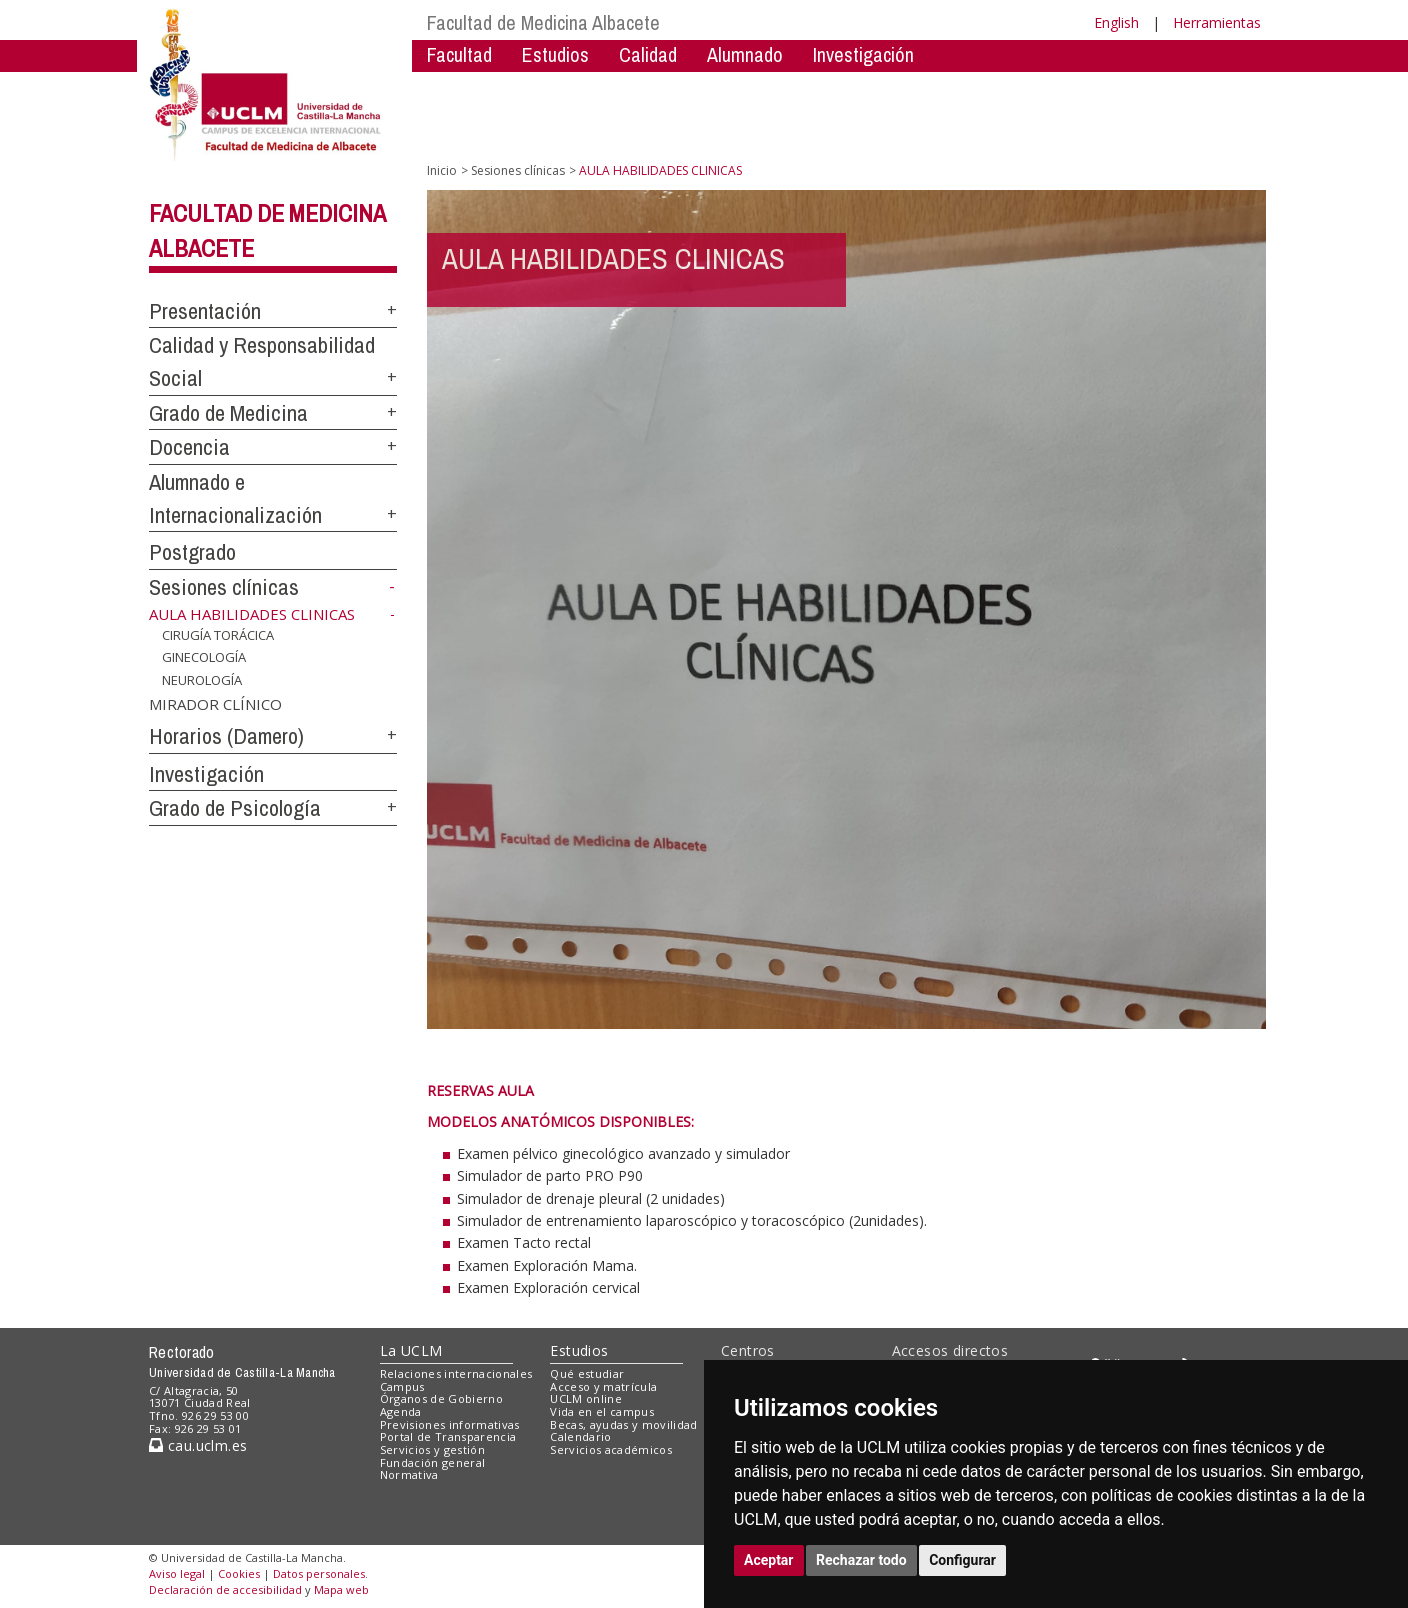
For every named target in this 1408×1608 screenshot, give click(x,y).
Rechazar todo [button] (861, 1560)
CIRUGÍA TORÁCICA (218, 635)
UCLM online (586, 1398)
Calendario (580, 1436)
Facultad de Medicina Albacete (543, 22)
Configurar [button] (962, 1560)
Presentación (205, 311)
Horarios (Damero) (226, 736)
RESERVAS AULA (480, 1090)
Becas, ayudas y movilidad (623, 1424)
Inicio (442, 170)
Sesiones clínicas (224, 587)
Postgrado (192, 552)
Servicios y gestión (432, 1449)
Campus (402, 1386)
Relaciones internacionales (456, 1373)
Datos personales (319, 1573)
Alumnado (745, 54)
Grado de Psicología (235, 808)
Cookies (239, 1573)
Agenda (401, 1411)
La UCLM (411, 1350)
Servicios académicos (611, 1449)
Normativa (409, 1474)
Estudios (555, 54)
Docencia (189, 447)
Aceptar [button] (769, 1560)
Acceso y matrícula (603, 1386)
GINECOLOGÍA (204, 657)
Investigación (863, 54)
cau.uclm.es (198, 1445)
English (1116, 22)
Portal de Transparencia (448, 1436)
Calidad (648, 54)
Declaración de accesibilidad (225, 1589)
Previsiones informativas (450, 1424)
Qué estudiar (587, 1373)
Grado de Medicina (228, 413)
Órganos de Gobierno (441, 1398)
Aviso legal (177, 1573)
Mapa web (341, 1589)
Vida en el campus (602, 1411)
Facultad (459, 54)
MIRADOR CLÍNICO (215, 704)
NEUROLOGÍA (202, 680)
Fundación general (433, 1462)
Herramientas (1217, 22)
